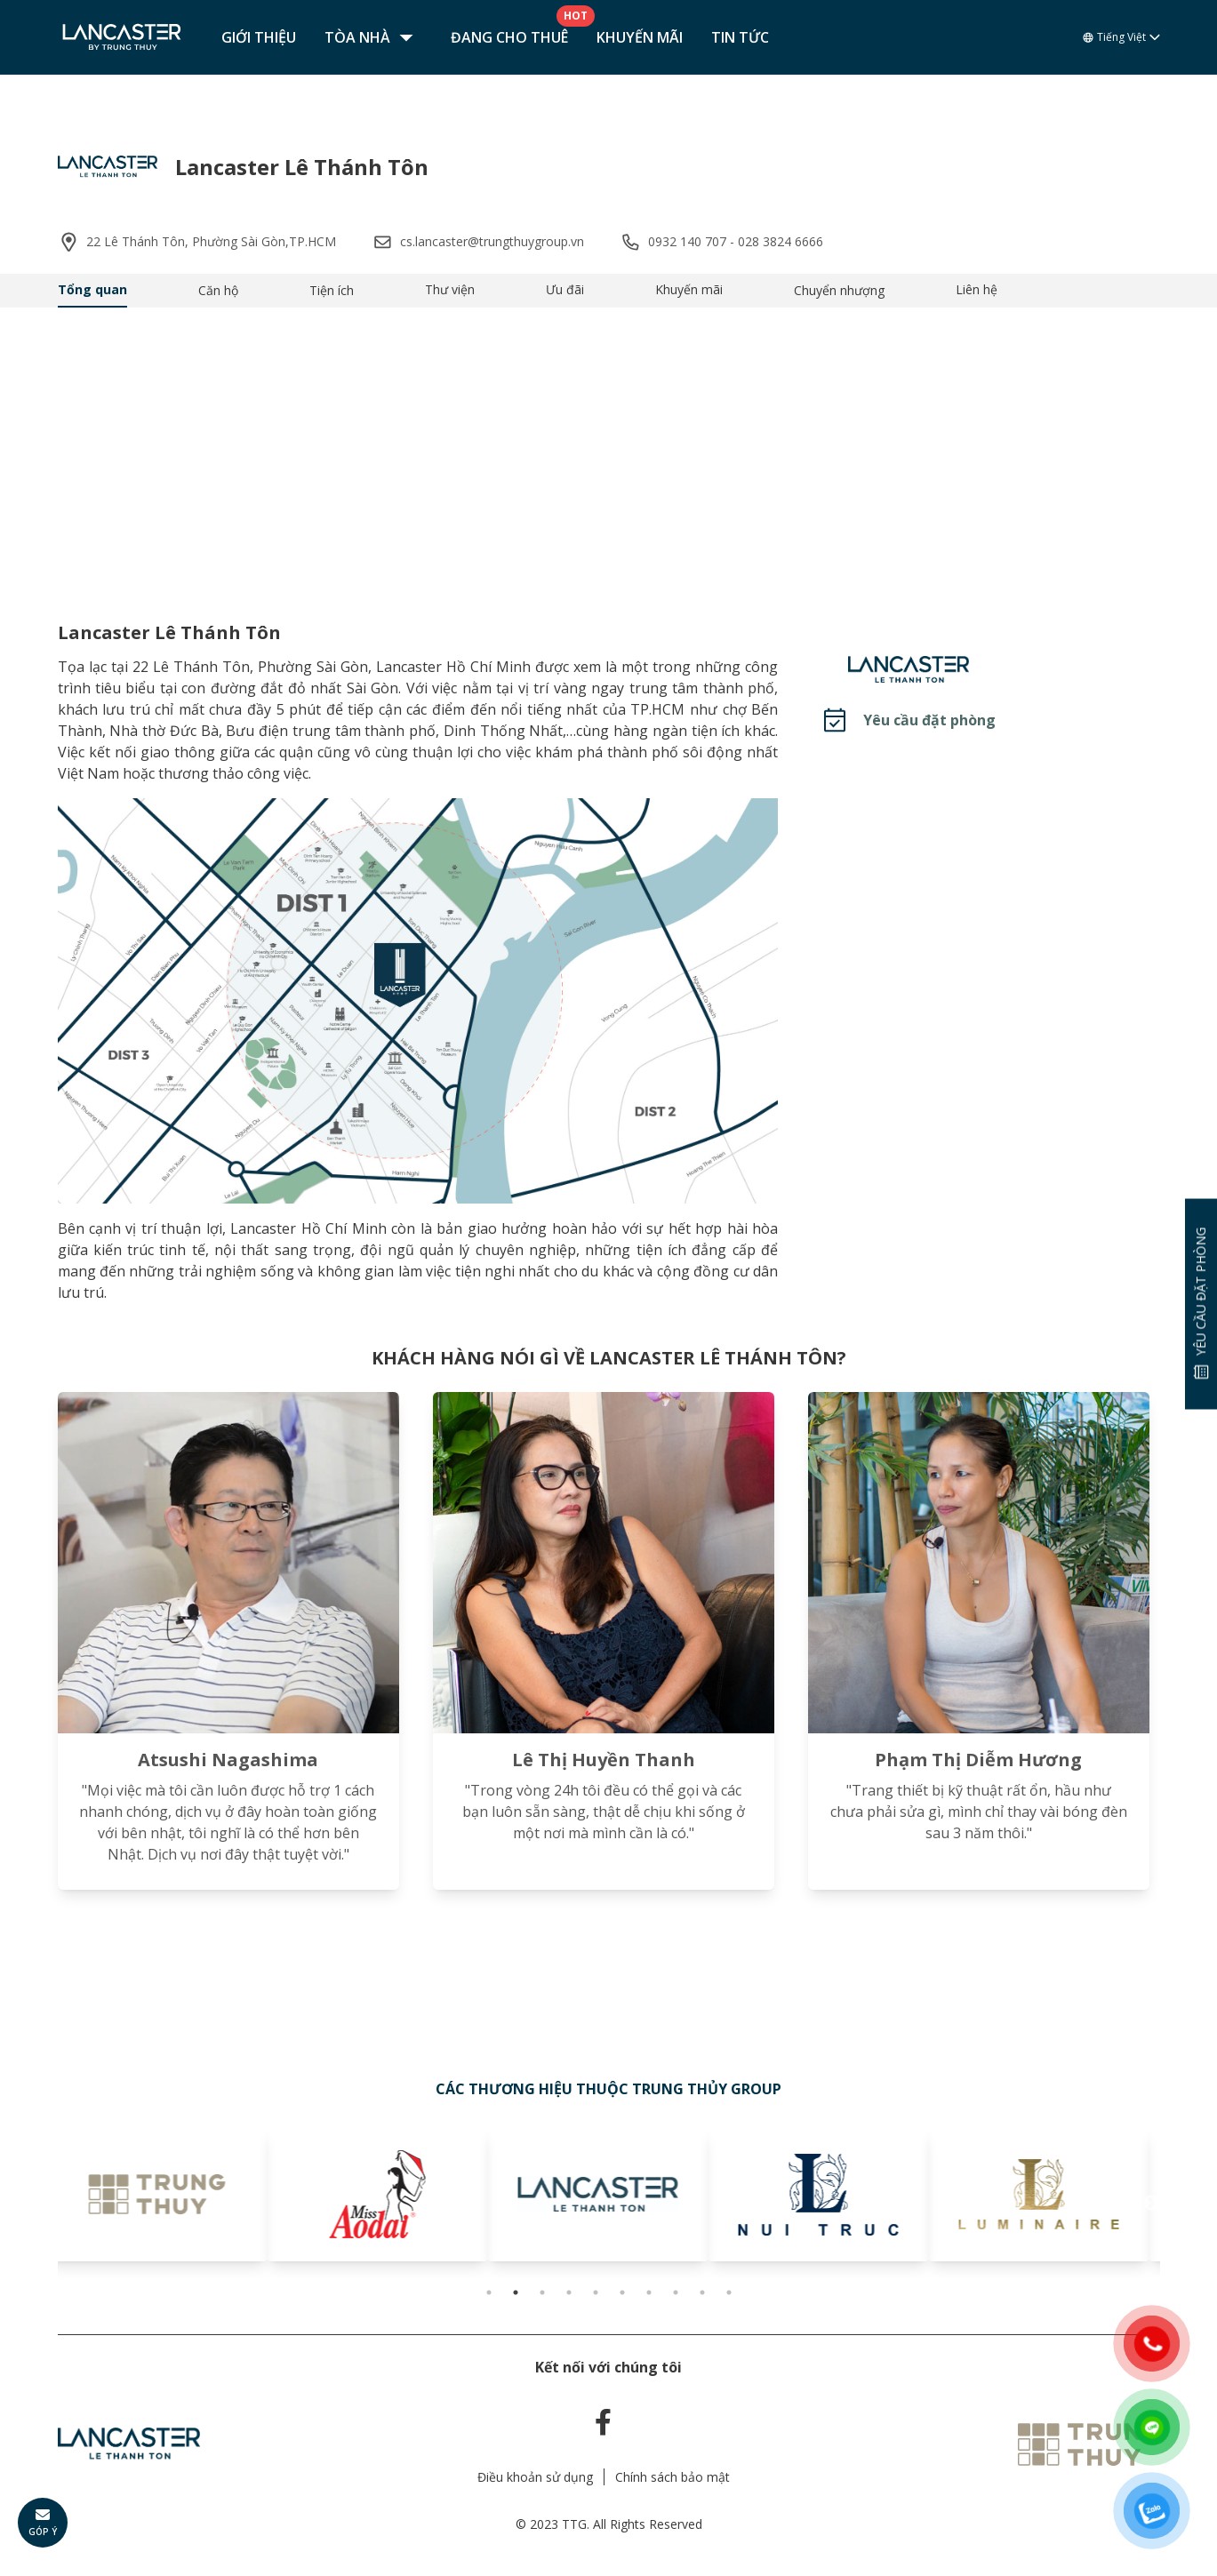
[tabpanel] (168, 2194)
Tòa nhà (373, 37)
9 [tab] (702, 2292)
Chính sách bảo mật (672, 2476)
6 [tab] (622, 2292)
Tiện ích (331, 290)
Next (1151, 2203)
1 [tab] (489, 2292)
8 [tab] (676, 2292)
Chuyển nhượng (839, 290)
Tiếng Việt (1121, 37)
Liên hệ (976, 289)
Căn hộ (218, 290)
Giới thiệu (258, 37)
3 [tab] (542, 2292)
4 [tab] (569, 2292)
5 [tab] (595, 2292)
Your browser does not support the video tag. (608, 450)
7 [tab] (649, 2292)
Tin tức (740, 37)
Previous (67, 2203)
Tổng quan (92, 289)
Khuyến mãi (639, 37)
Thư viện (450, 289)
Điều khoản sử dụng (535, 2476)
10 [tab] (729, 2292)
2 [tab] (515, 2292)
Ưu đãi (565, 289)
